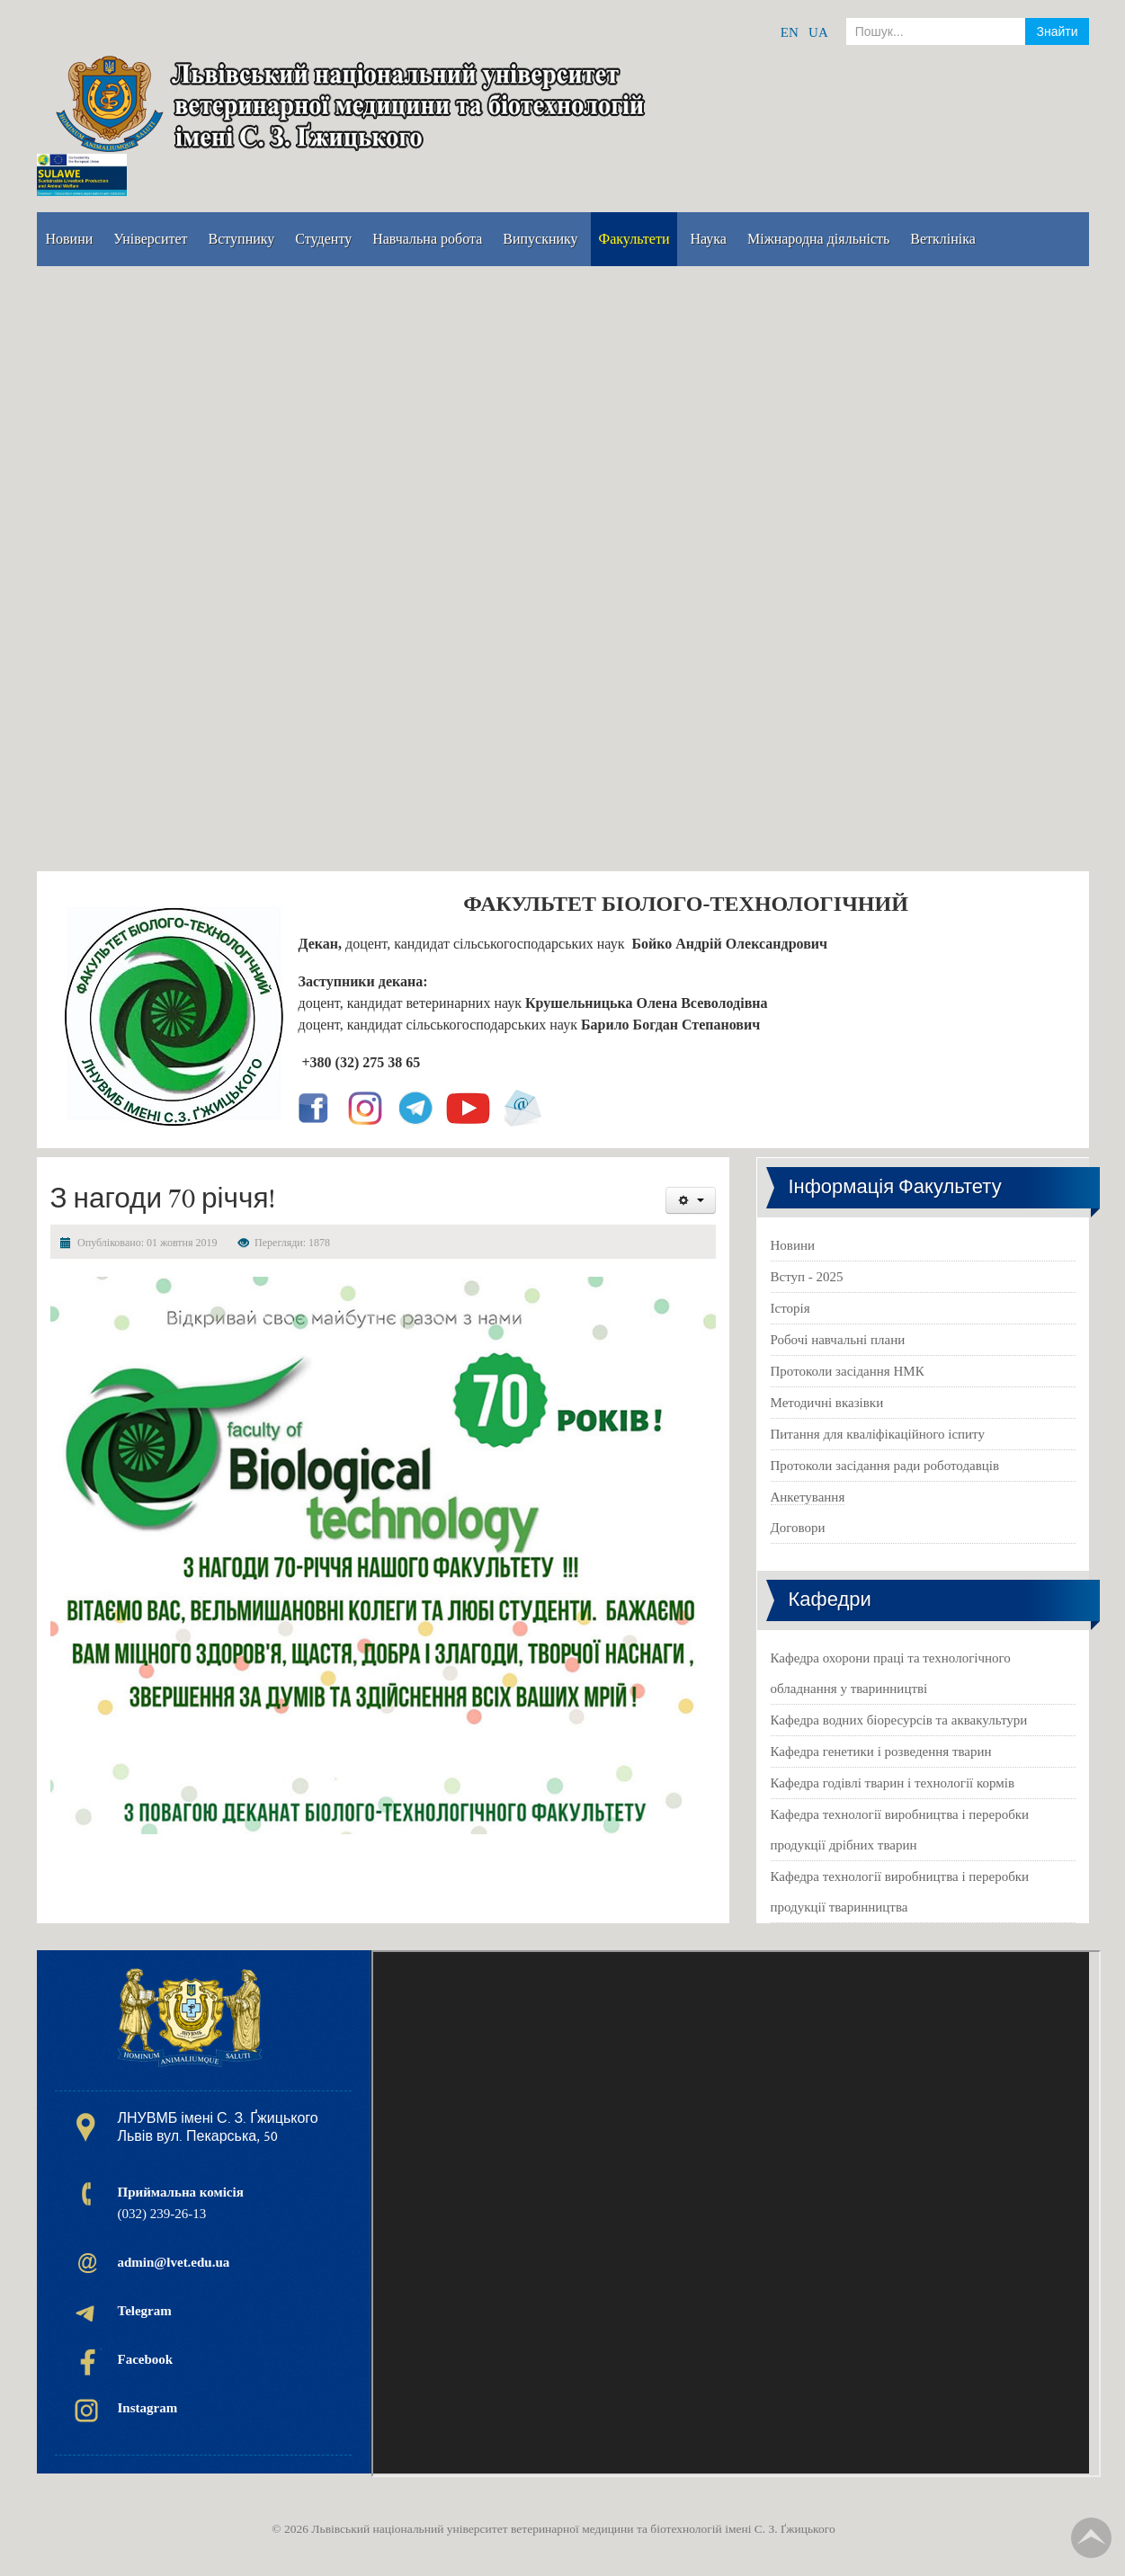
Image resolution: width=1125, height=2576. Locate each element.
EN (790, 32)
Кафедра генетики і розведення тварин (881, 1751)
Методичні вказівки (827, 1402)
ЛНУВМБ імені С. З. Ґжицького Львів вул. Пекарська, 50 (218, 2127)
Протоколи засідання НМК (847, 1371)
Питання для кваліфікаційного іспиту (878, 1434)
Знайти (1056, 31)
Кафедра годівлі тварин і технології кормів (893, 1783)
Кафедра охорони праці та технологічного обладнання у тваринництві (891, 1673)
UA (818, 32)
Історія (790, 1308)
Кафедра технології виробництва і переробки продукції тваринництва (900, 1891)
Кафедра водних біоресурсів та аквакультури (899, 1720)
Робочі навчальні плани (838, 1340)
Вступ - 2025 (807, 1277)
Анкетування (808, 1497)
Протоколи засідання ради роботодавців (885, 1465)
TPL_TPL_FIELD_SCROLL (1091, 2538)
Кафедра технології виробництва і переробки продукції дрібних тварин (900, 1829)
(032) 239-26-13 (181, 2203)
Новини (793, 1245)
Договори (798, 1527)
